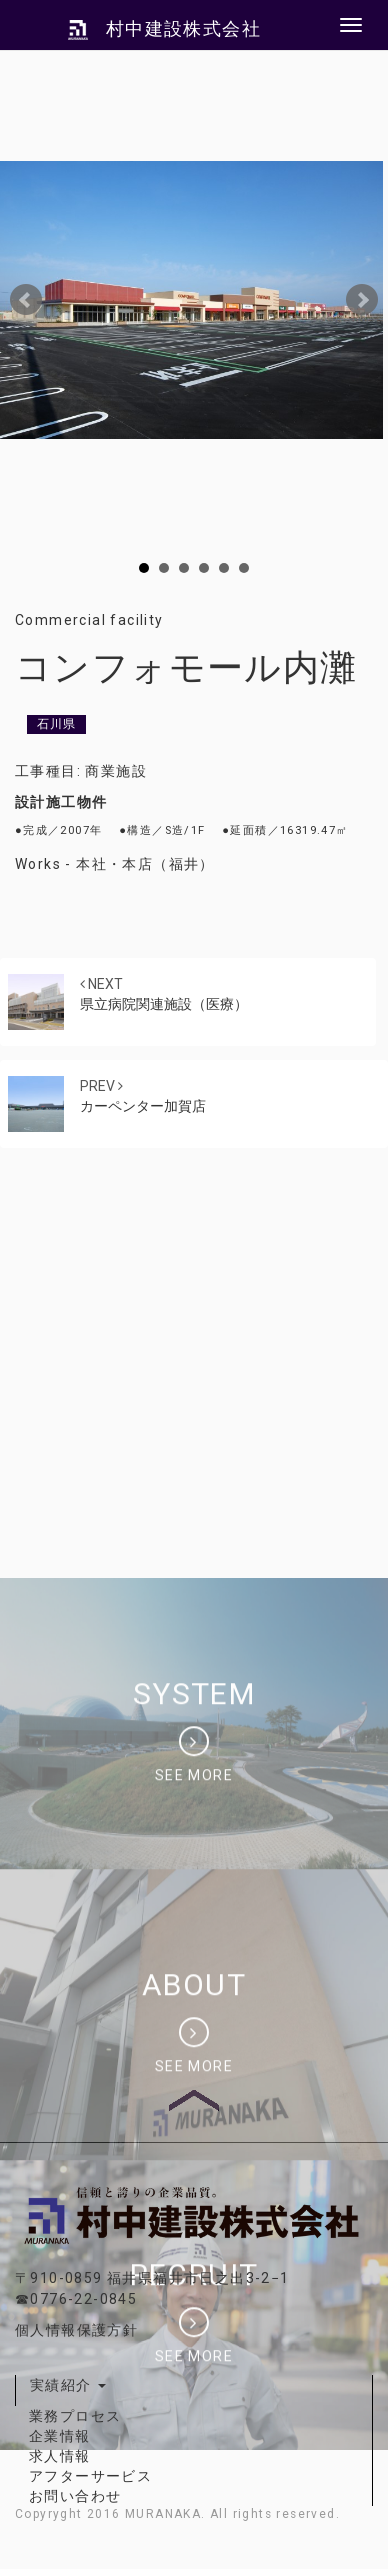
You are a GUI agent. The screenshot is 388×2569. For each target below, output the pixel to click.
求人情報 (60, 2456)
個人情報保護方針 (76, 2330)
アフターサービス (90, 2476)
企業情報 (60, 2436)
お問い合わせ (75, 2496)
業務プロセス (75, 2416)
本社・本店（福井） (145, 864)
